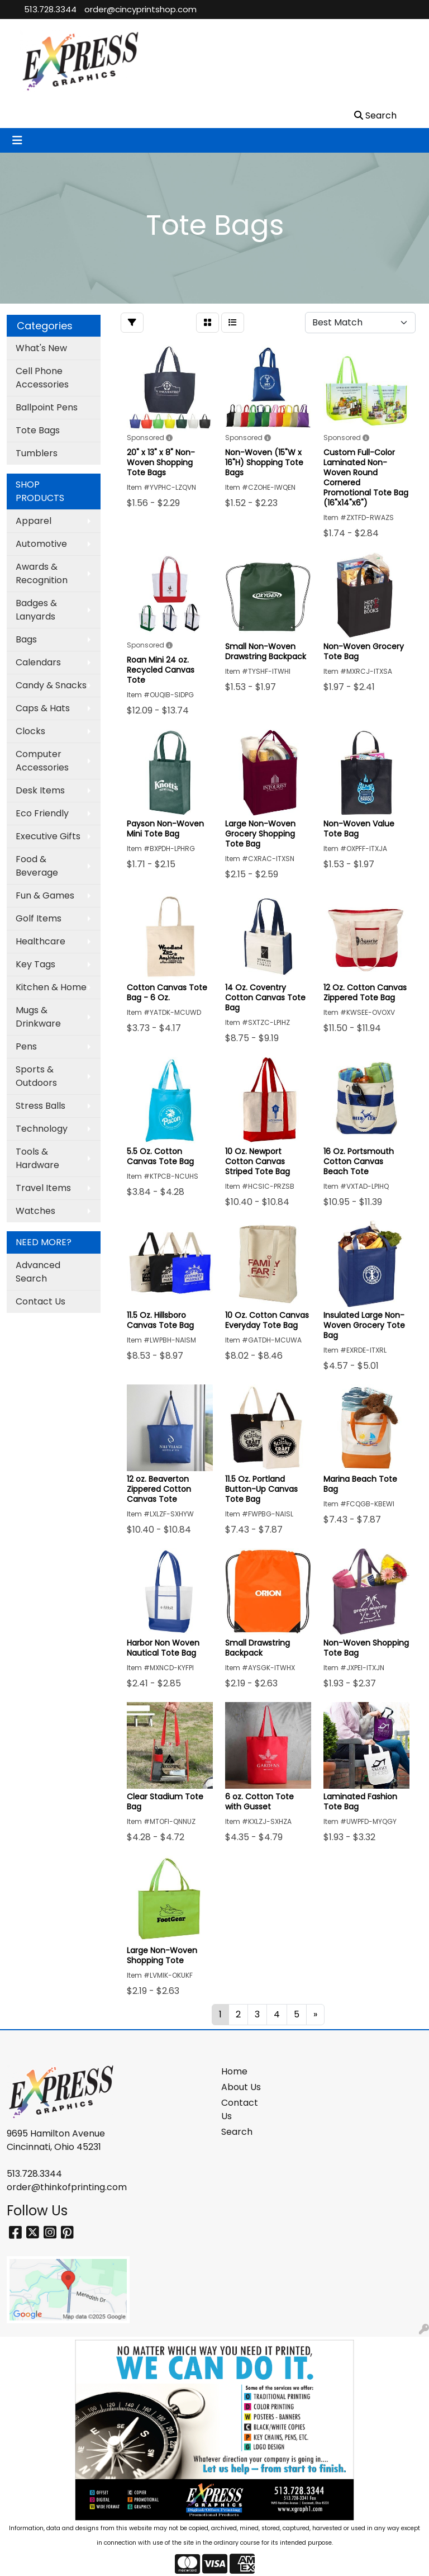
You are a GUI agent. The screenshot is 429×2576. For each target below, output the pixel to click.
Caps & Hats (43, 708)
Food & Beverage (37, 866)
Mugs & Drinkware (38, 1017)
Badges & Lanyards (36, 610)
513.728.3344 (50, 9)
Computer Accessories (42, 761)
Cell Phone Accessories (42, 378)
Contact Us (40, 1301)
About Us (241, 2087)
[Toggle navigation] (17, 140)
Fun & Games (45, 895)
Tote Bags (38, 430)
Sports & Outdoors (36, 1076)
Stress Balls (40, 1105)
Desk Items (40, 790)
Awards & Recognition (42, 573)
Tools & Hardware (37, 1158)
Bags (26, 639)
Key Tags (35, 964)
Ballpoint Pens (47, 407)
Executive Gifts (48, 836)
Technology (42, 1128)
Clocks (30, 731)
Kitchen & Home (51, 987)
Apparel (33, 520)
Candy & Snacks (51, 685)
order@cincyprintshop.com (140, 9)
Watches (35, 1210)
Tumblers (37, 453)
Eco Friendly (42, 813)
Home (234, 2071)
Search (236, 2131)
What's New (41, 348)
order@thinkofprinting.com (67, 2187)
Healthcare (40, 941)
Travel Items (43, 1187)
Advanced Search (38, 1272)
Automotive (41, 543)
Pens (26, 1046)
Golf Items (38, 918)
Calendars (38, 662)
